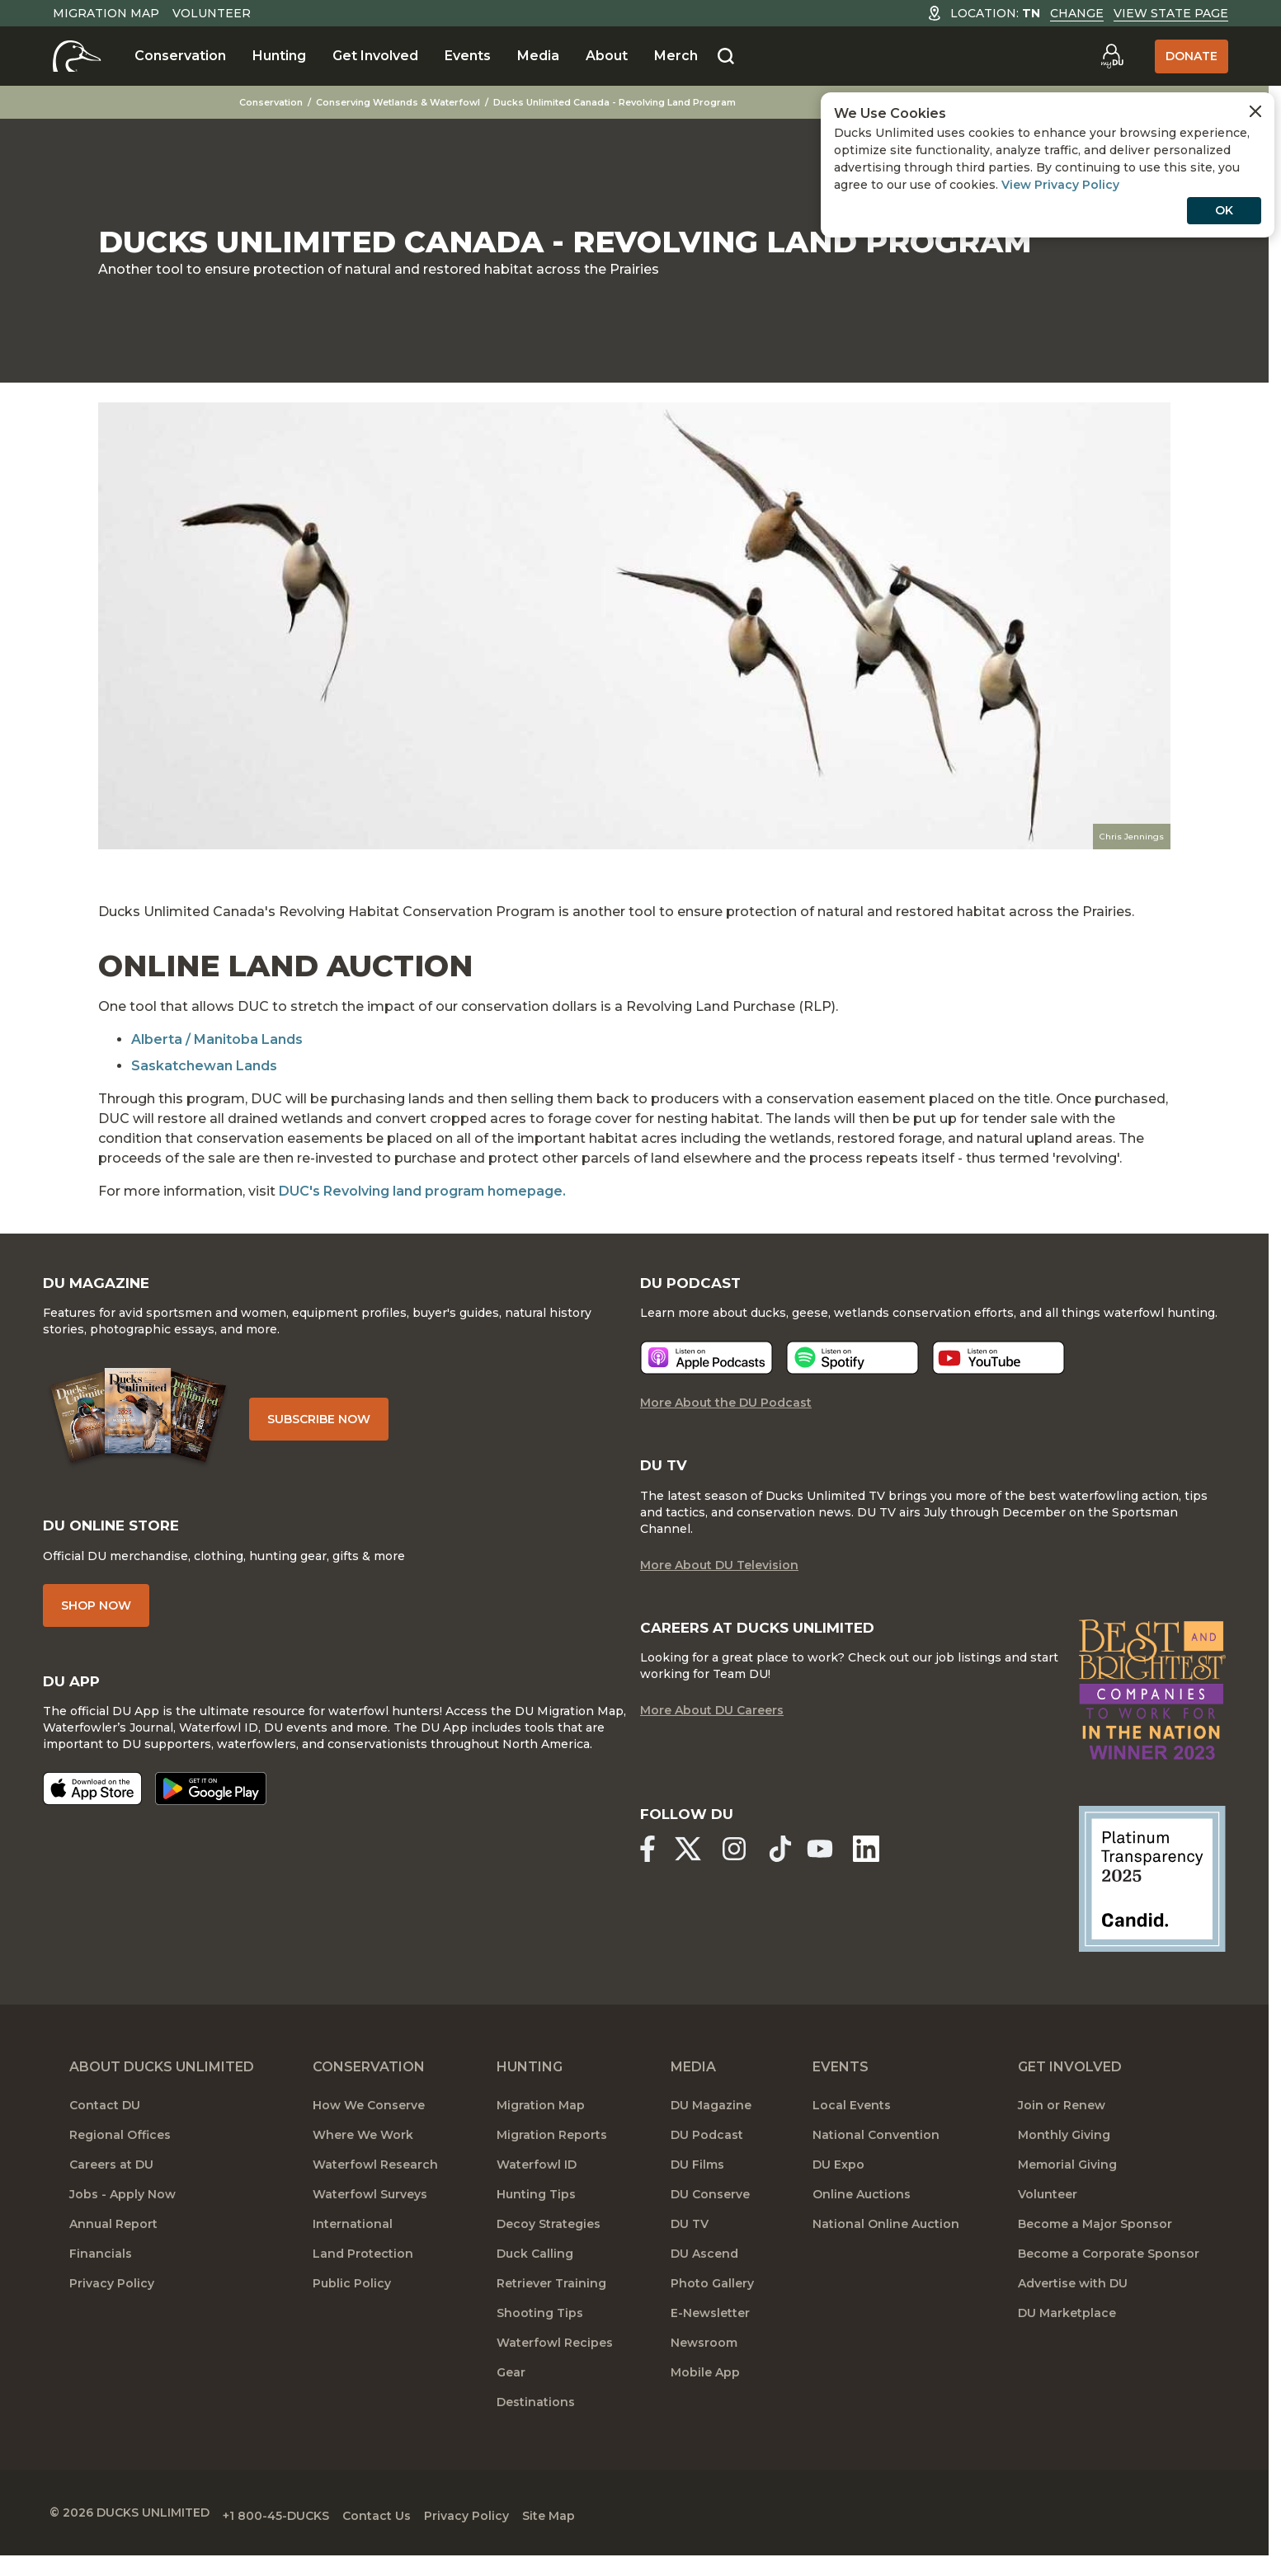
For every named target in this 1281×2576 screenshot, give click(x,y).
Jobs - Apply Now (122, 2215)
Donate (1191, 56)
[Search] (726, 57)
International (353, 2245)
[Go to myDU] (1112, 56)
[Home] (77, 56)
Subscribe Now (361, 1429)
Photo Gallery (712, 2304)
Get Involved (375, 55)
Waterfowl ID (537, 2186)
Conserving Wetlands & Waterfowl (419, 102)
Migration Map (106, 13)
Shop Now (122, 1622)
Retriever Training (551, 2304)
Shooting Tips (540, 2334)
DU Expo (838, 2186)
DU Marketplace (1067, 2334)
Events (468, 55)
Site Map (621, 2532)
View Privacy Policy (1060, 184)
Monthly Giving (1064, 2156)
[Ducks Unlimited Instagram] (747, 1879)
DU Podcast (707, 2156)
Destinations (536, 2423)
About (607, 55)
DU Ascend (704, 2275)
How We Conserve (369, 2126)
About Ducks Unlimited (161, 2088)
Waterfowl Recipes (555, 2364)
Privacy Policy (111, 2304)
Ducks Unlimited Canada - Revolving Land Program (636, 102)
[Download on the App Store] (118, 1825)
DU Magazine (711, 2126)
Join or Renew (1061, 2126)
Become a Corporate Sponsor (1108, 2275)
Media (538, 55)
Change (1077, 13)
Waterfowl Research (375, 2186)
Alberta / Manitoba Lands (217, 1039)
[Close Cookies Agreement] (1255, 111)
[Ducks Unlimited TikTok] (800, 1879)
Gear (511, 2393)
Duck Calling (535, 2275)
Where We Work (363, 2156)
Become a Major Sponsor (1095, 2245)
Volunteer (211, 13)
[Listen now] (706, 1389)
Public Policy (352, 2304)
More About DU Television (719, 1598)
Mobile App (705, 2393)
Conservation (180, 55)
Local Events (851, 2126)
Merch (676, 55)
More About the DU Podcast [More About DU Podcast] (726, 1434)
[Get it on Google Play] (237, 1825)
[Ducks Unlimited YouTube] (840, 1879)
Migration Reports (552, 2156)
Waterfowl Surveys (370, 2215)
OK (1224, 210)
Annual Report (113, 2245)
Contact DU (104, 2126)
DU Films (697, 2186)
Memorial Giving (1067, 2186)
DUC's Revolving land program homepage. (422, 1191)
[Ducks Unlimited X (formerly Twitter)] (694, 1879)
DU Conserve (710, 2215)
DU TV (690, 2245)
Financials (100, 2275)
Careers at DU (111, 2186)
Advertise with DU (1073, 2304)
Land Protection (363, 2275)
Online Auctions (861, 2215)
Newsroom (704, 2364)
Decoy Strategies (548, 2245)
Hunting (279, 55)
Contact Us (423, 2532)
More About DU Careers (712, 1747)
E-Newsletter (710, 2334)
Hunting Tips (536, 2215)
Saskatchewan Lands (204, 1066)
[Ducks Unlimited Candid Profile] (1130, 1902)
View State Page (1171, 13)
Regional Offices (120, 2156)
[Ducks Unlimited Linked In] (892, 1879)
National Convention (876, 2156)
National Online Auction (885, 2245)
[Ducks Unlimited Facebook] (647, 1879)
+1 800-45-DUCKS (309, 2532)
